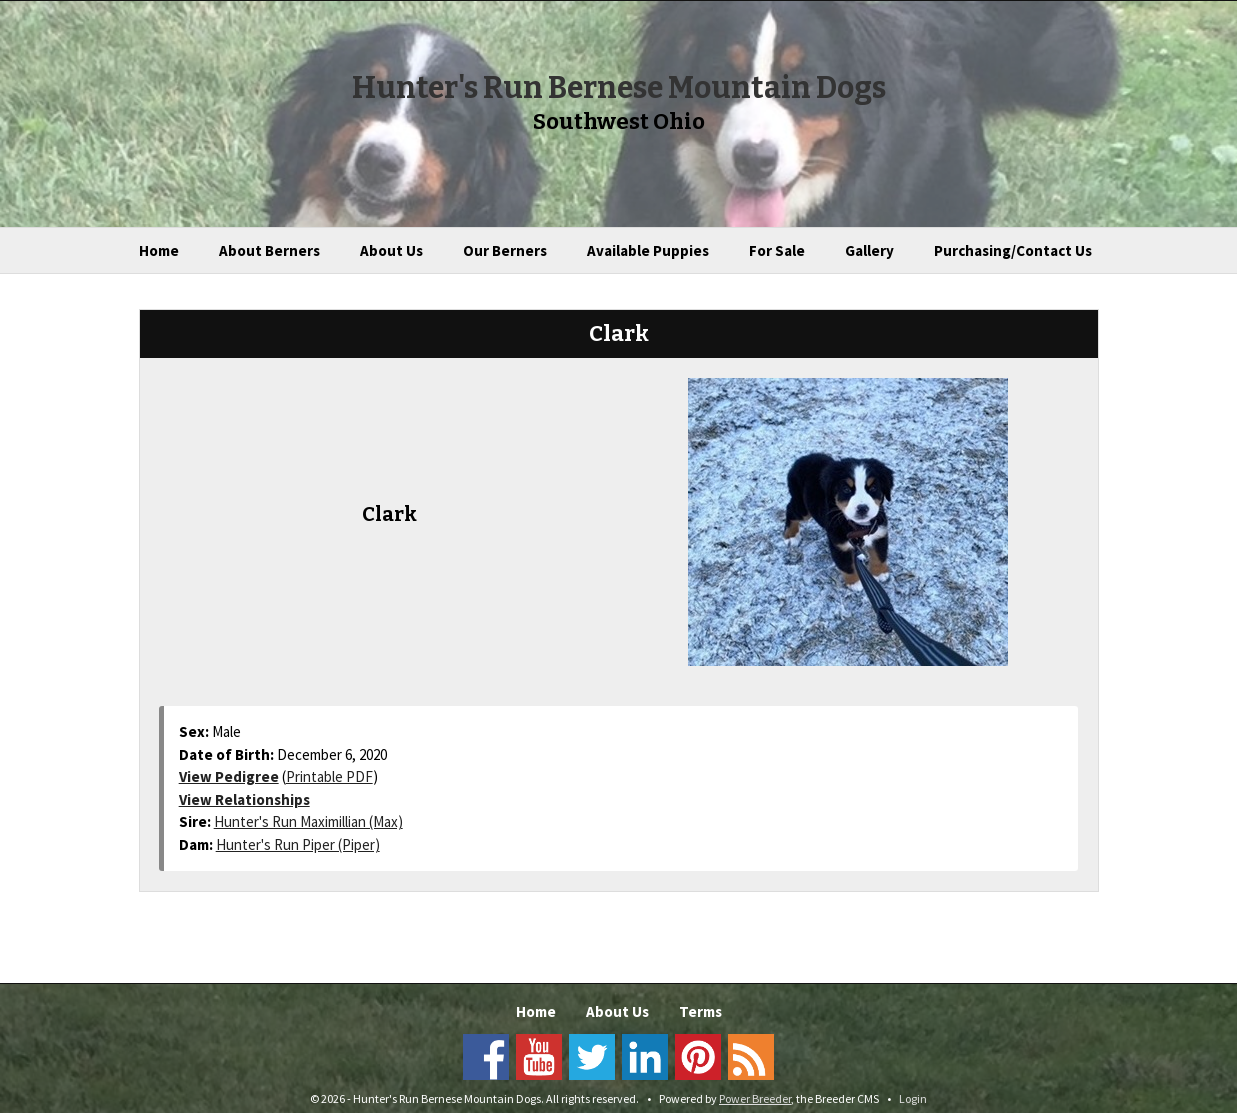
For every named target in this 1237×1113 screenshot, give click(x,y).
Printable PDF (329, 776)
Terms (700, 1011)
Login (913, 1098)
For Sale (777, 250)
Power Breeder (755, 1098)
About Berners (269, 250)
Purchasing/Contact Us (1013, 250)
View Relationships (244, 799)
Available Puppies (648, 250)
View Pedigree (229, 776)
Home (159, 250)
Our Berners (505, 250)
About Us (391, 250)
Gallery (869, 250)
